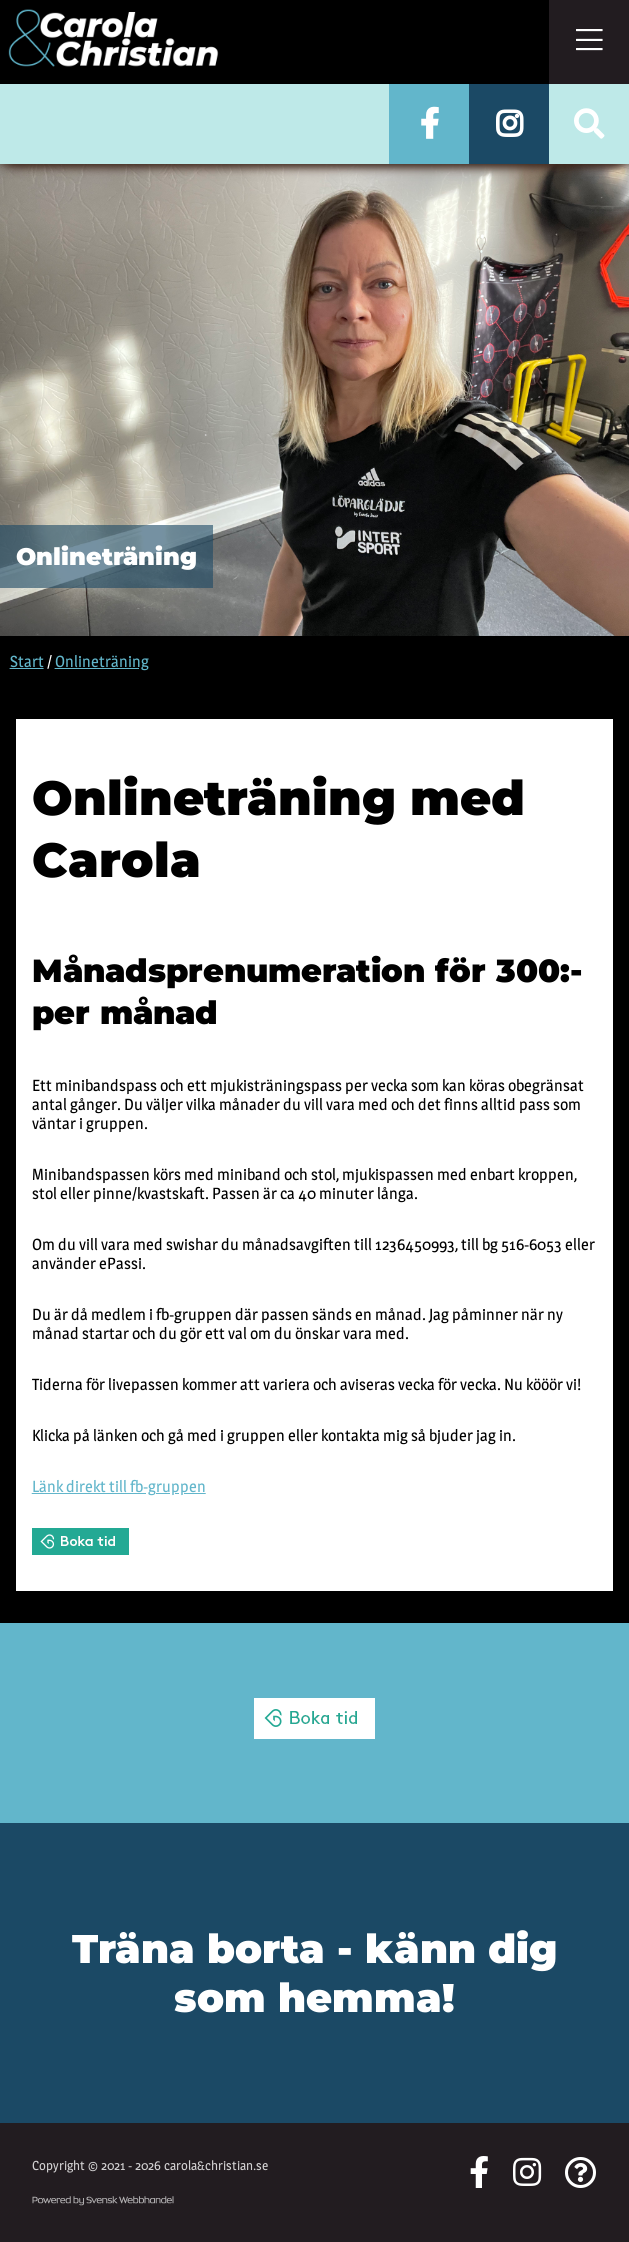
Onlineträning (102, 661)
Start (27, 661)
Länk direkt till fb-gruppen (119, 1486)
